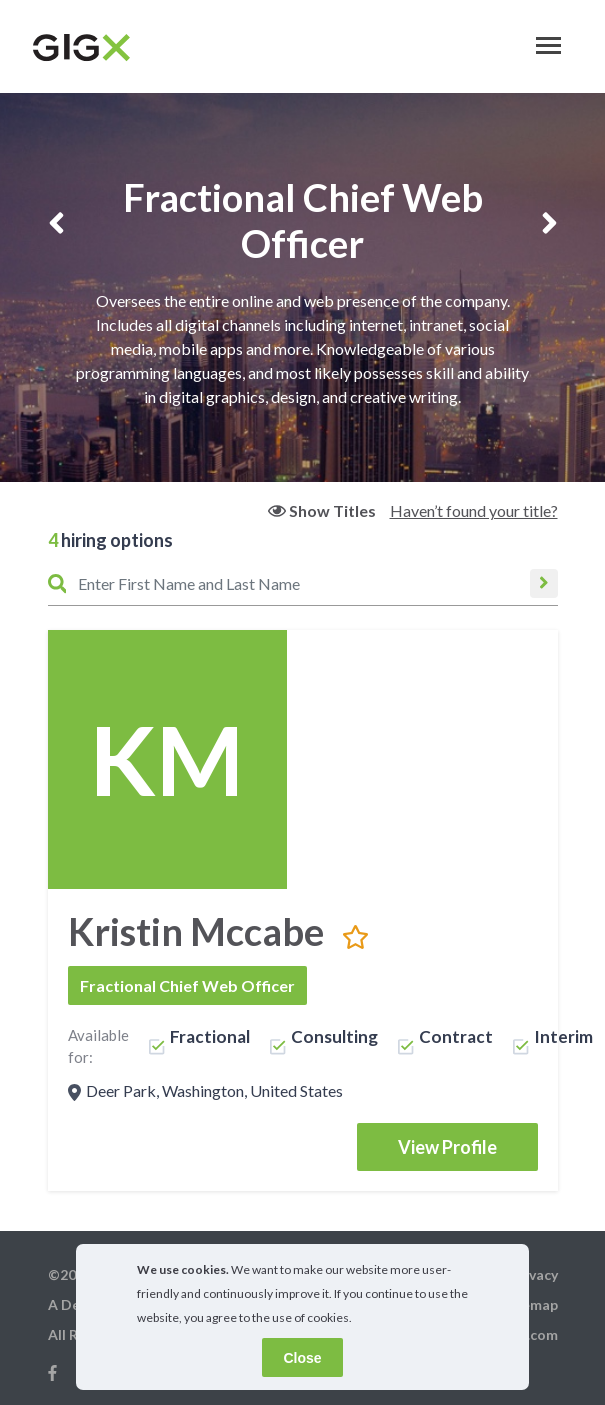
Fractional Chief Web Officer (187, 985)
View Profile (447, 1147)
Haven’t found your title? (474, 510)
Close (302, 1358)
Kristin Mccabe (196, 931)
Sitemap (530, 1304)
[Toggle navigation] (548, 45)
